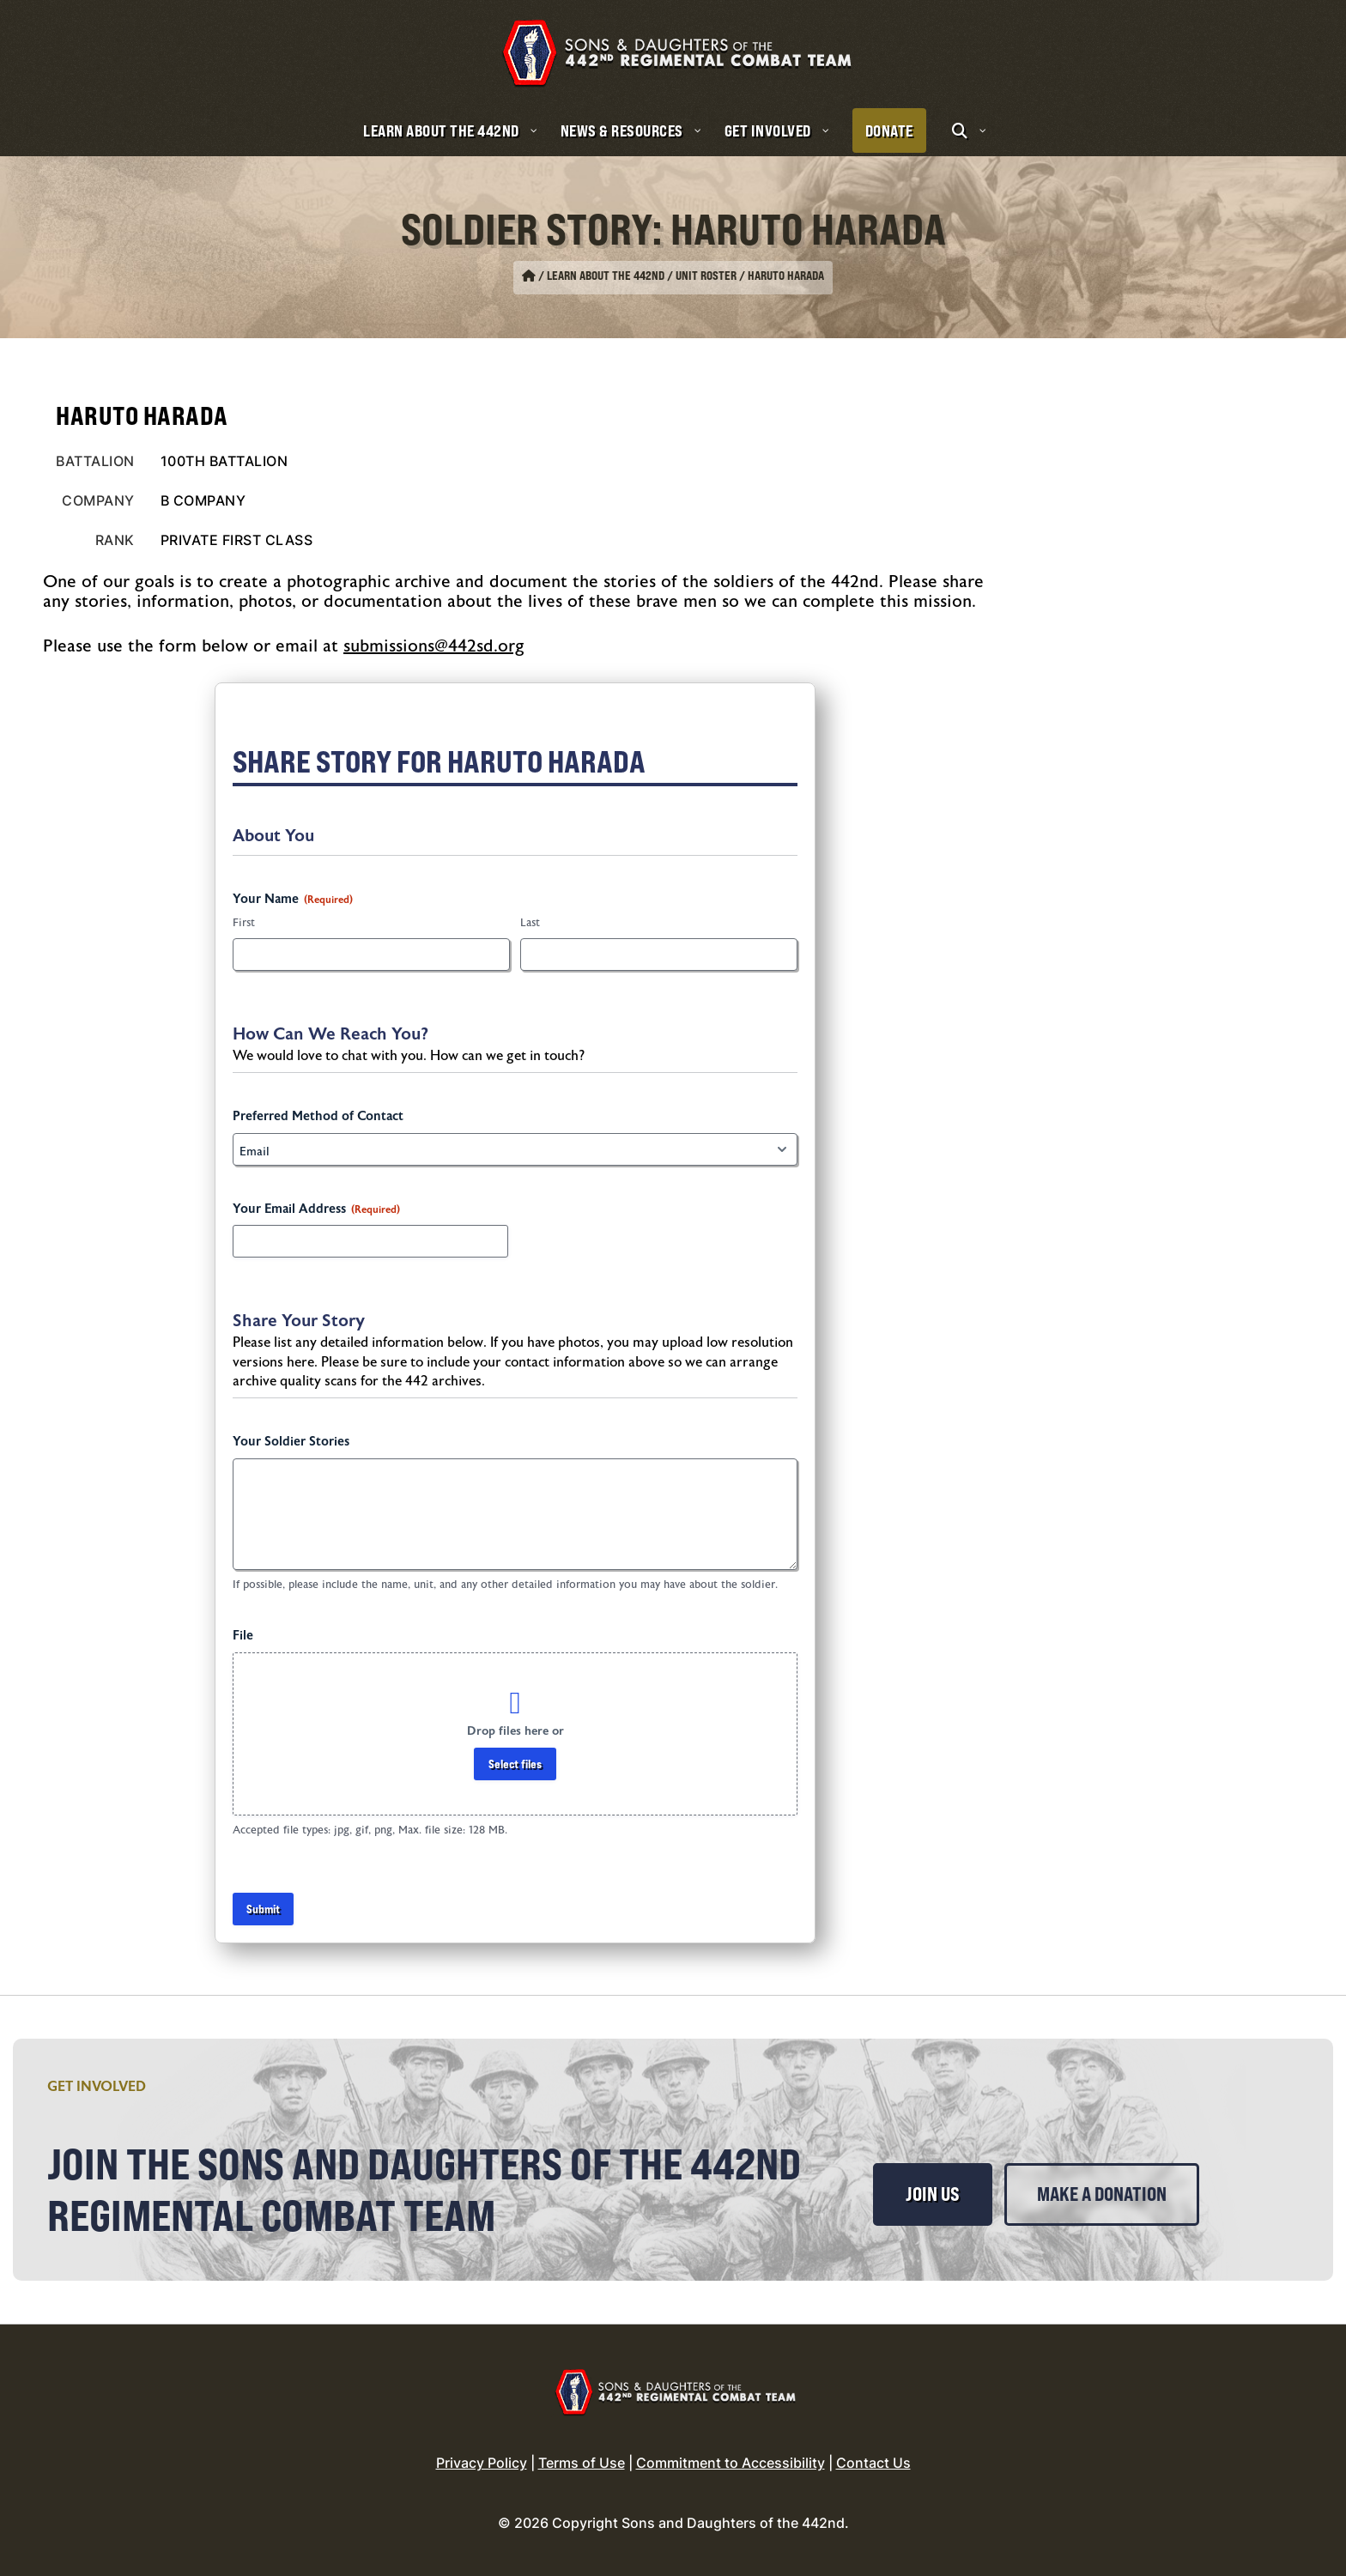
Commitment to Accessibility (730, 2462)
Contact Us (873, 2462)
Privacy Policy (481, 2462)
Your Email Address (316, 1209)
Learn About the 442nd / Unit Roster (642, 276)
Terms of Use (581, 2462)
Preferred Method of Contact (318, 1116)
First (244, 923)
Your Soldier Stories (291, 1441)
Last (530, 923)
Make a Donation (1102, 2194)
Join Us (933, 2194)
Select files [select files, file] (515, 1763)
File (243, 1635)
